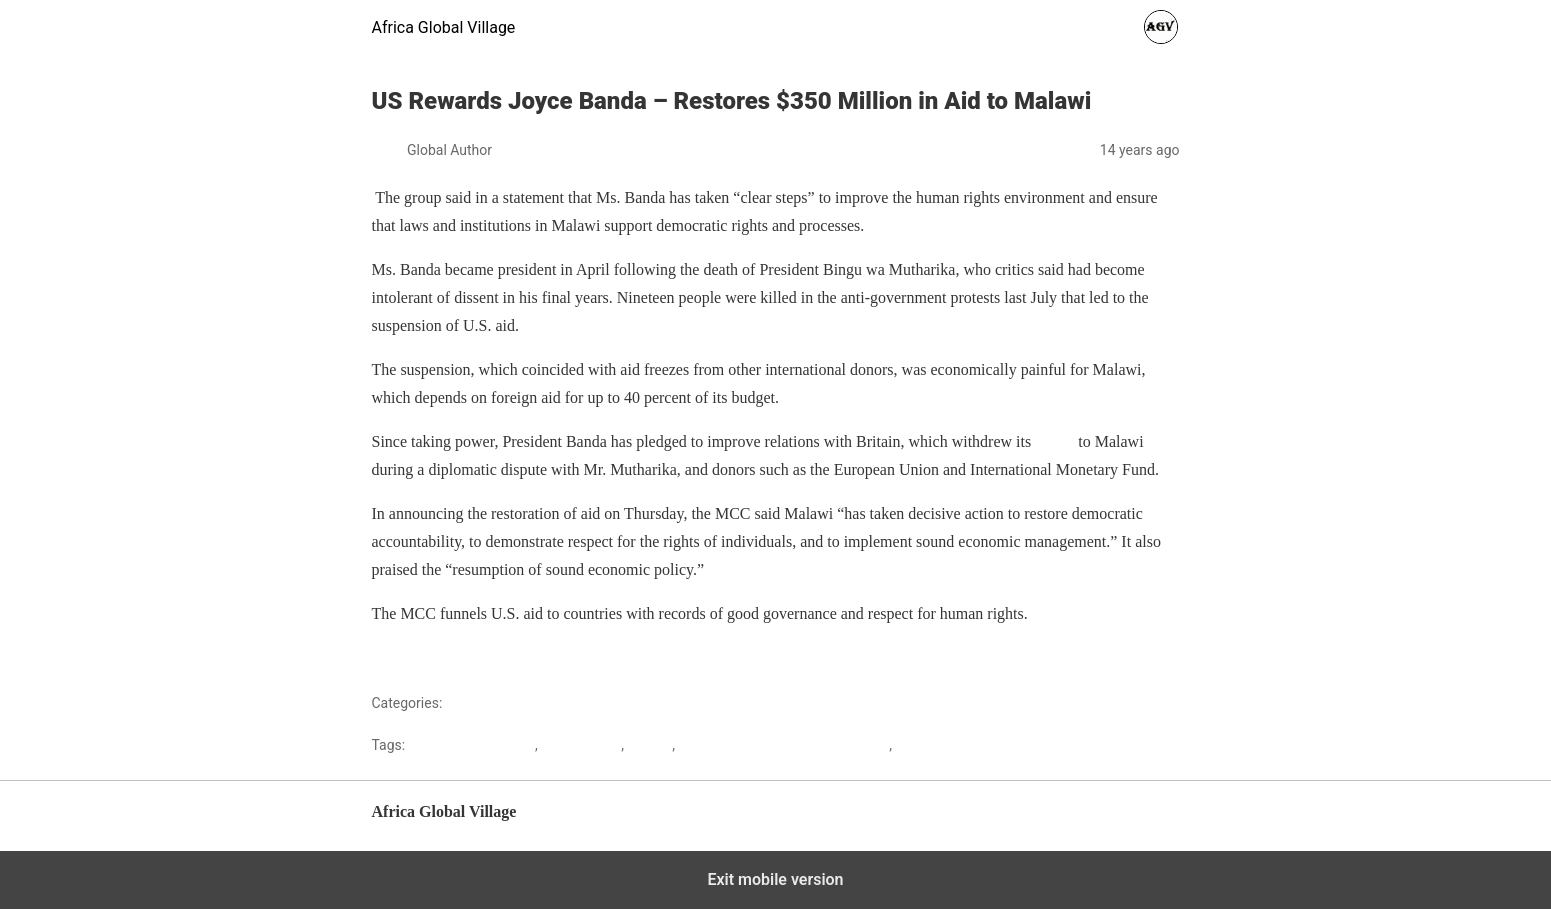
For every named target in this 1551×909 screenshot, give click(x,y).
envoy (1054, 441)
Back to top (1147, 821)
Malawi (468, 703)
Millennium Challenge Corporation (783, 745)
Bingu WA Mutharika (472, 745)
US (904, 745)
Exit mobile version (775, 879)
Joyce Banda (581, 745)
